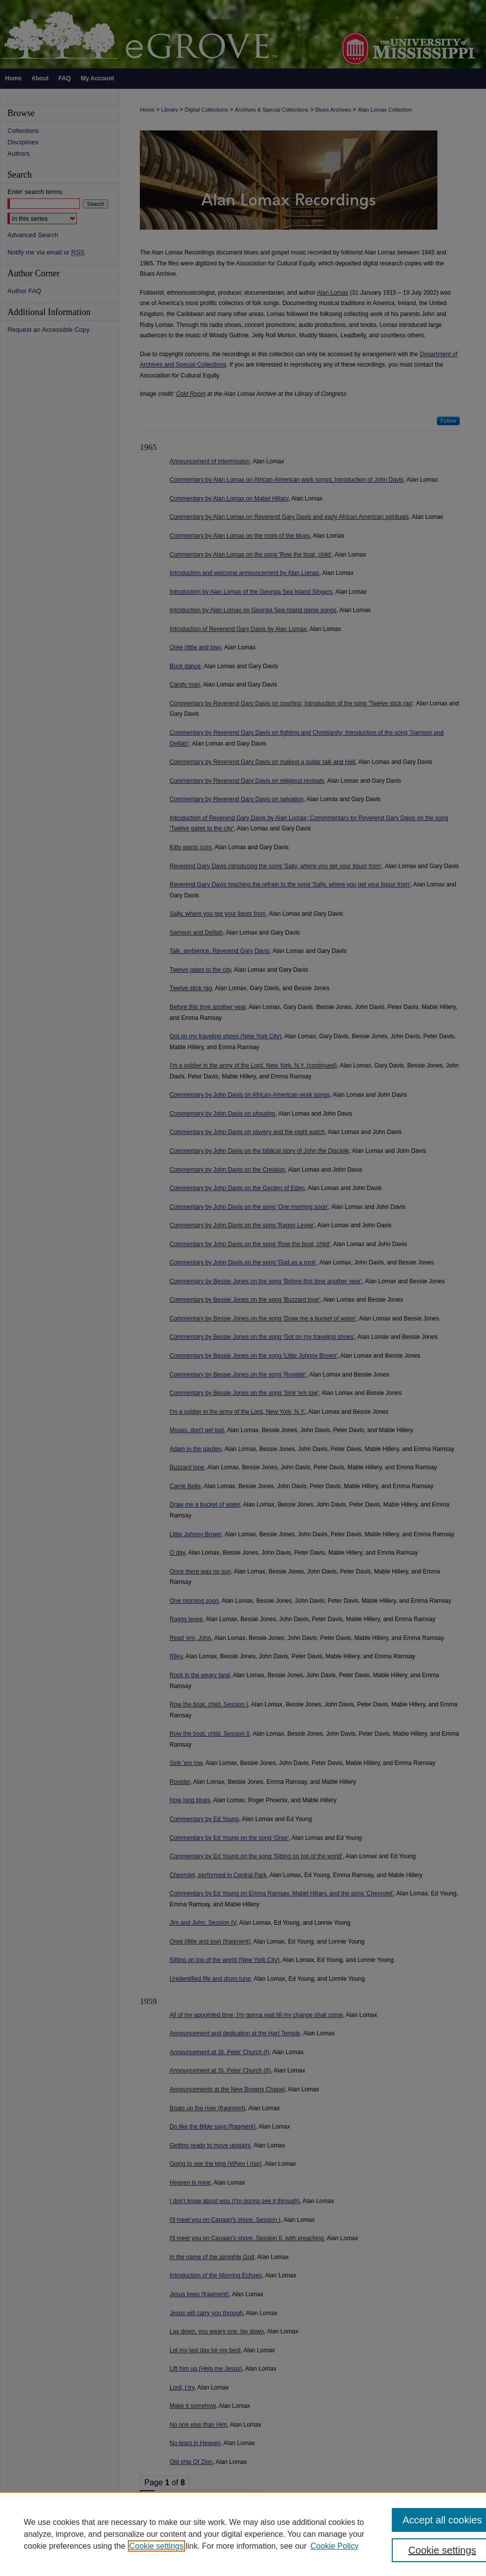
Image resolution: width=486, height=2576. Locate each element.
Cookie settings (156, 2546)
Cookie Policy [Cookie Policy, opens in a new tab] (334, 2546)
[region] (243, 2534)
